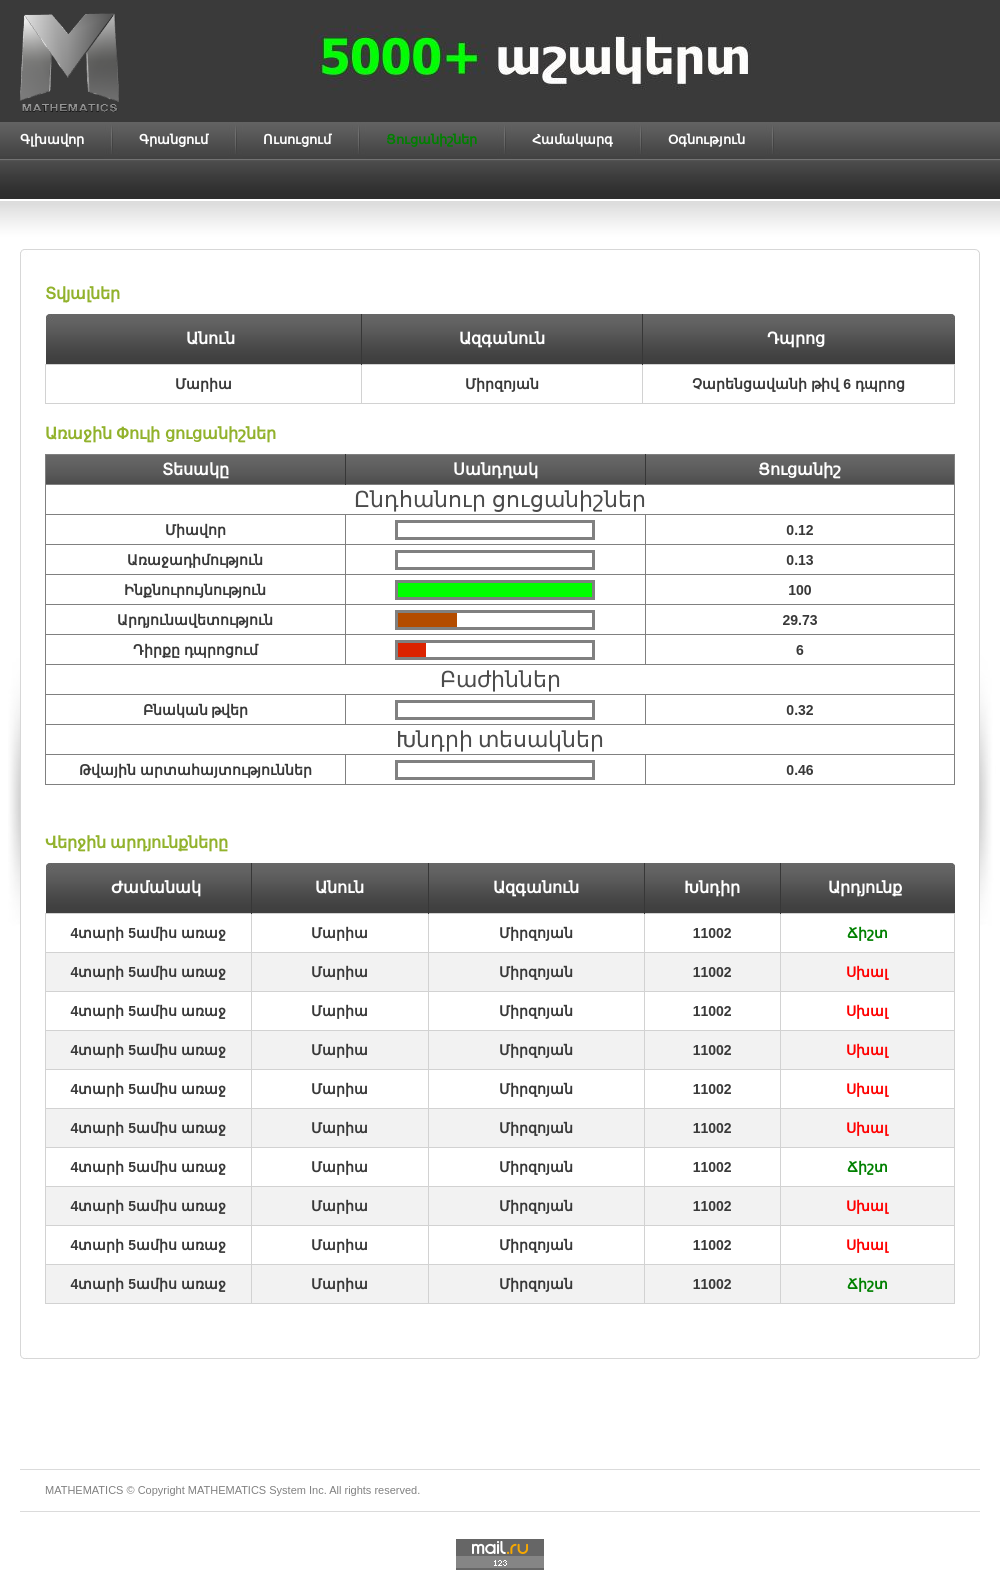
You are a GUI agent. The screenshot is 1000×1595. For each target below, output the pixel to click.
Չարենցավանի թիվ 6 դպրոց (798, 384)
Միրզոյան (536, 933)
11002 (712, 933)
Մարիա (339, 933)
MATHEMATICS (227, 1490)
